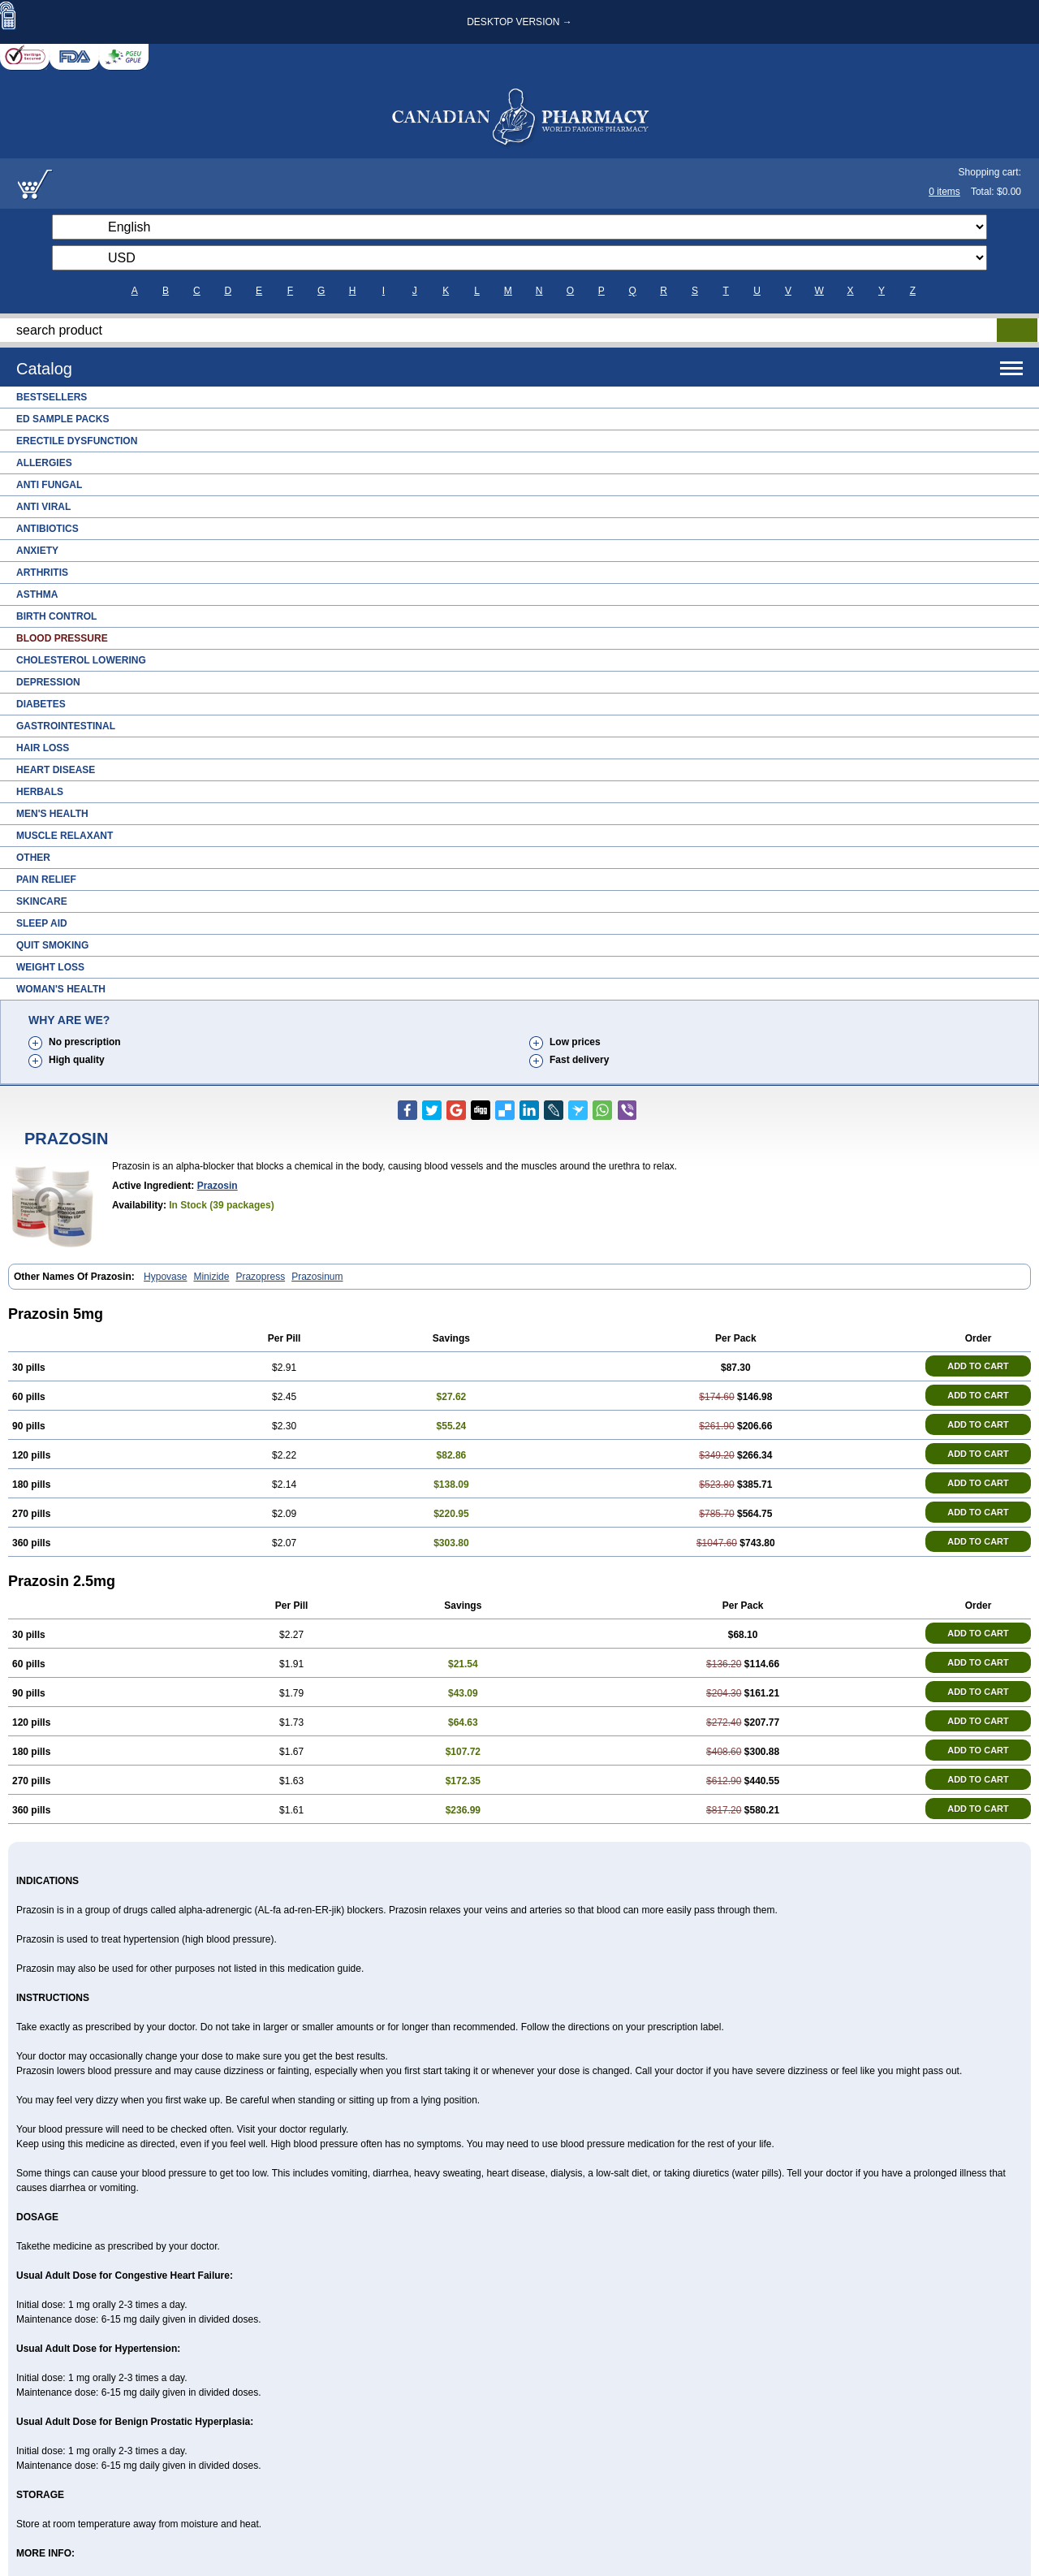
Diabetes (41, 704)
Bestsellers (51, 397)
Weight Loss (50, 967)
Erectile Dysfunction (76, 441)
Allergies (44, 463)
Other (33, 857)
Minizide (211, 1276)
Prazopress (260, 1276)
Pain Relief (46, 879)
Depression (48, 682)
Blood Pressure (62, 638)
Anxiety (37, 550)
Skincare (41, 901)
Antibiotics (47, 528)
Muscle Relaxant (64, 835)
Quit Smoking (52, 945)
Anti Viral (43, 506)
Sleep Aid (41, 923)
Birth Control (56, 616)
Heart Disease (55, 770)
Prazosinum (317, 1276)
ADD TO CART (978, 1366)
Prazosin (217, 1185)
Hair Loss (42, 748)
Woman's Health (61, 989)
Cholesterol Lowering (81, 660)
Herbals (39, 791)
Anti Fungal (49, 485)
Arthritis (42, 572)
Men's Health (52, 813)
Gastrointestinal (65, 726)
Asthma (37, 594)
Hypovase (165, 1276)
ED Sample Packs (62, 419)
